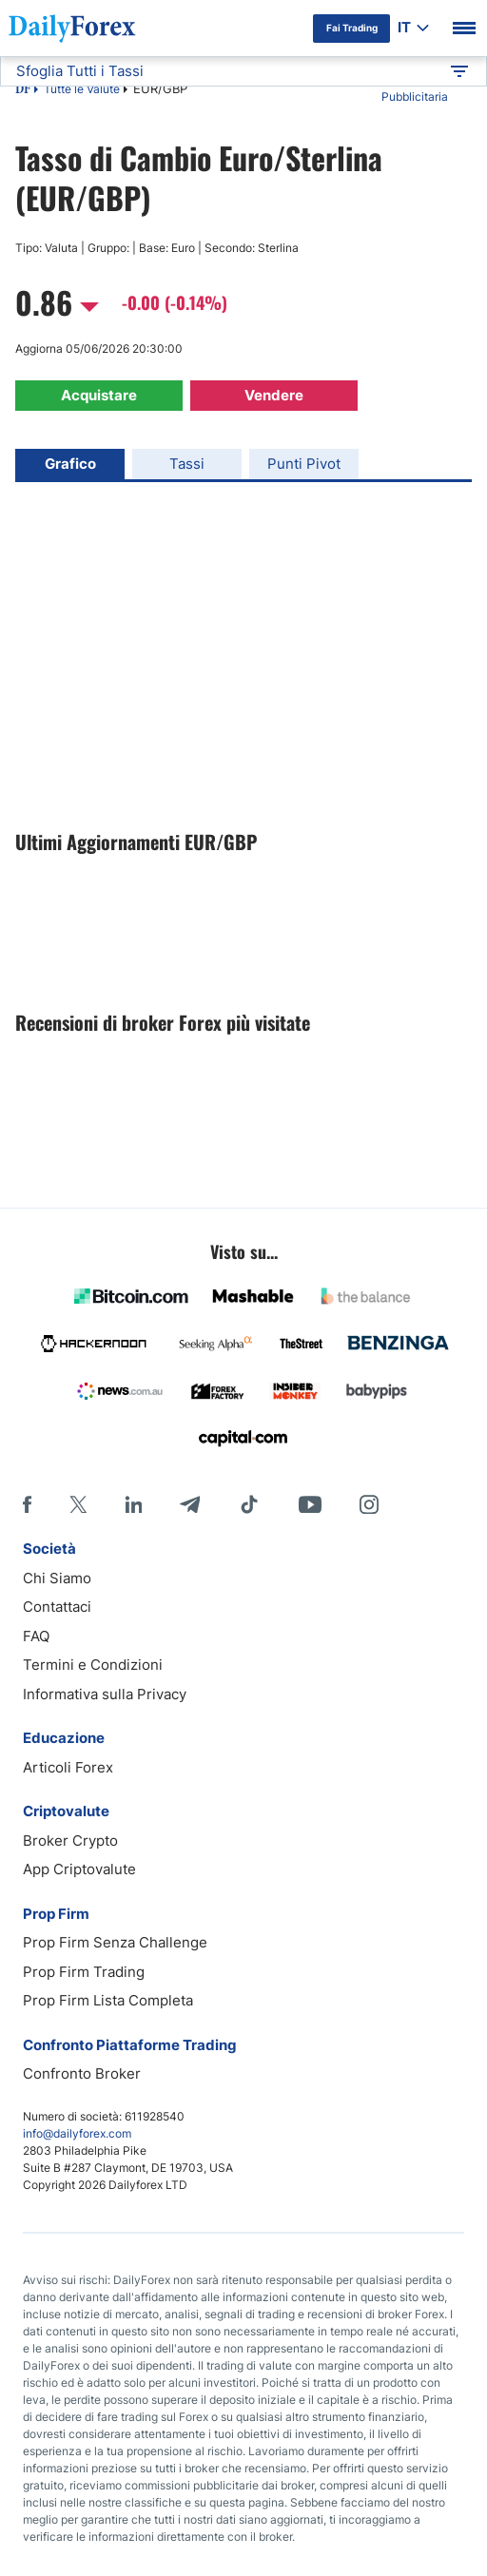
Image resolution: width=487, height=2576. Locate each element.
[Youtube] (310, 1504)
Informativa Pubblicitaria (414, 88)
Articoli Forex (68, 1767)
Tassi (187, 464)
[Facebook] (27, 1504)
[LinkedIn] (133, 1504)
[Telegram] (190, 1504)
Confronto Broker (82, 2073)
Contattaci (57, 1607)
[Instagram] (369, 1504)
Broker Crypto (70, 1840)
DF (22, 90)
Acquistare (99, 395)
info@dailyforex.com (77, 2133)
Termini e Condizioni (93, 1665)
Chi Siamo (57, 1578)
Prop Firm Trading (84, 1972)
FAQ (36, 1636)
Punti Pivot (304, 464)
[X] (78, 1504)
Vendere (273, 395)
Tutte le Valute (82, 89)
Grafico (70, 464)
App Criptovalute (79, 1869)
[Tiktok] (249, 1504)
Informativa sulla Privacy (104, 1694)
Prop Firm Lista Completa (108, 2000)
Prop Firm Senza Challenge (115, 1942)
